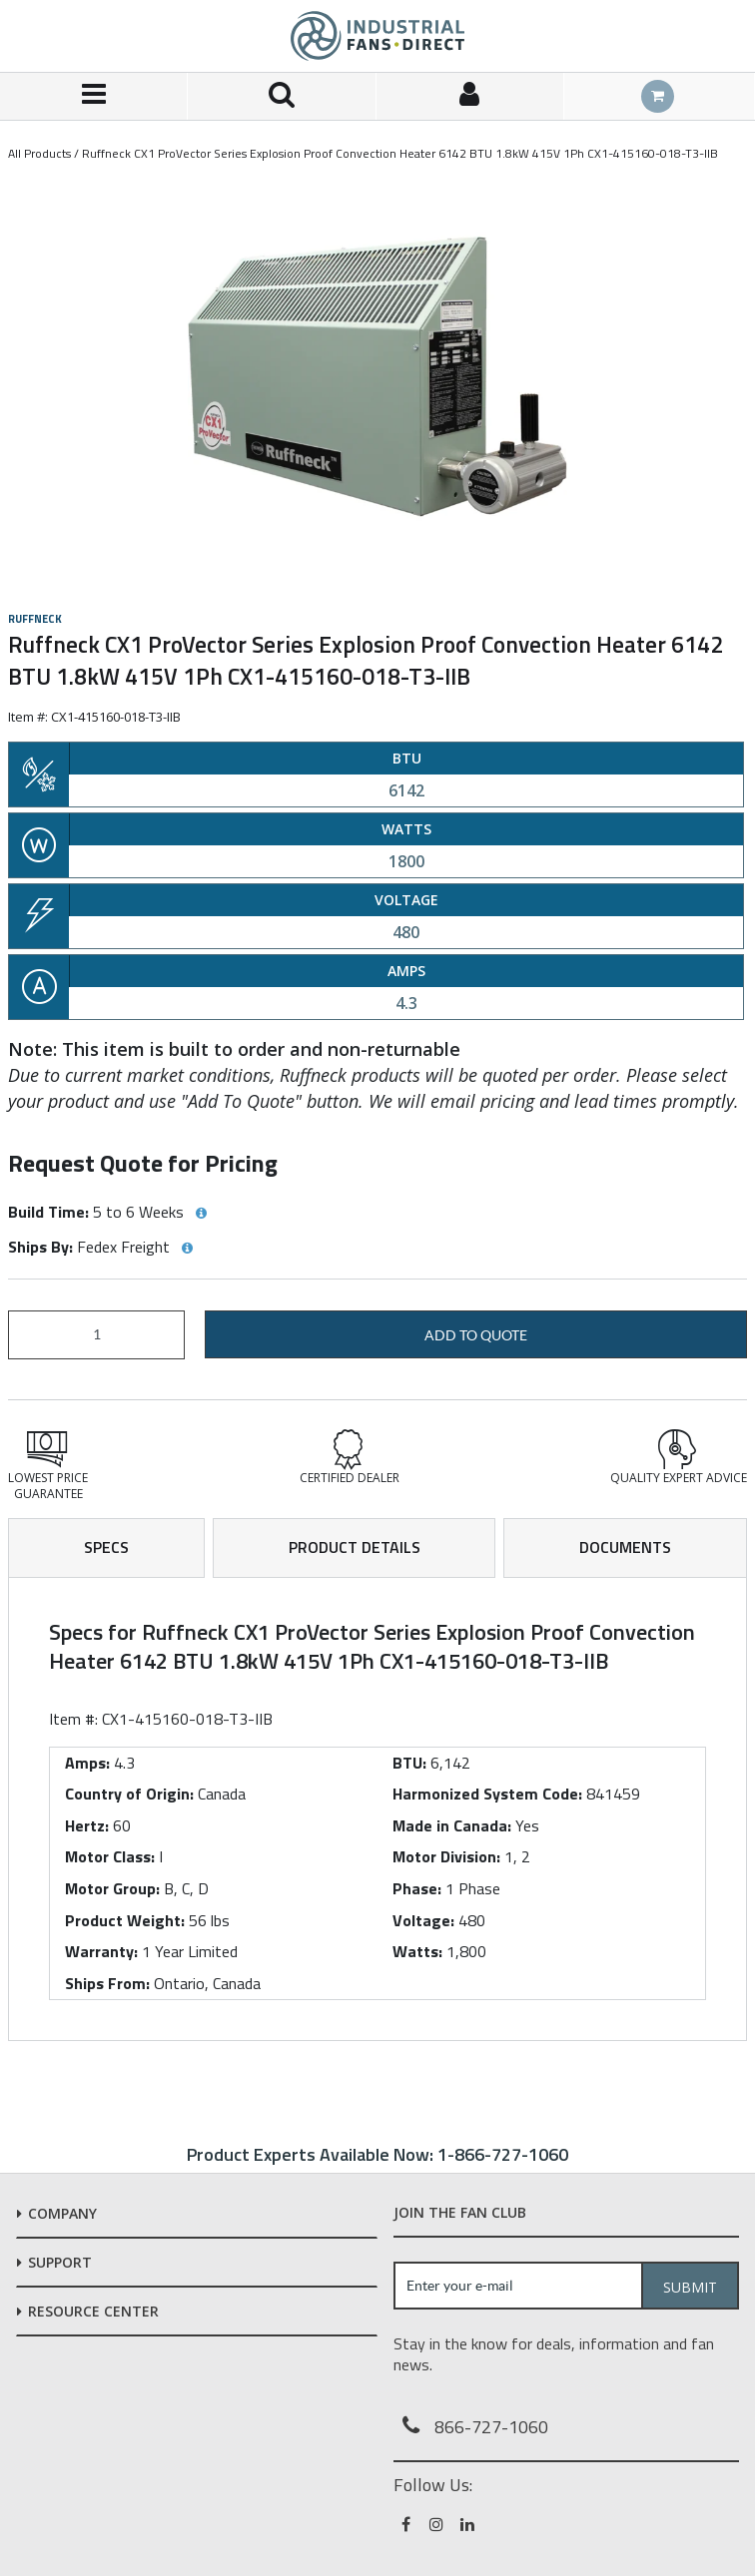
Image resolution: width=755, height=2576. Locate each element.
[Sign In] (470, 96)
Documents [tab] (625, 1547)
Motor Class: (110, 1856)
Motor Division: (446, 1856)
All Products (39, 153)
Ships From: (107, 1983)
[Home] (377, 36)
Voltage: (423, 1920)
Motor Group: (112, 1888)
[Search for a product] (282, 96)
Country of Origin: (129, 1793)
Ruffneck (35, 619)
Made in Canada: (451, 1825)
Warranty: (101, 1951)
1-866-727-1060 (502, 2154)
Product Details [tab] (354, 1547)
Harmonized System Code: (487, 1793)
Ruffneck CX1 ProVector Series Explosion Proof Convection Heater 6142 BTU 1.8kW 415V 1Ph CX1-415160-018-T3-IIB (400, 153)
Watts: (417, 1951)
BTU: (409, 1763)
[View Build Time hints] (201, 1214)
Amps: (87, 1763)
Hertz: (87, 1825)
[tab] (377, 1809)
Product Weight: (125, 1920)
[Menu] (94, 96)
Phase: (416, 1888)
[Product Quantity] (96, 1334)
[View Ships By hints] (187, 1249)
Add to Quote (475, 1335)
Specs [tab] (106, 1547)
